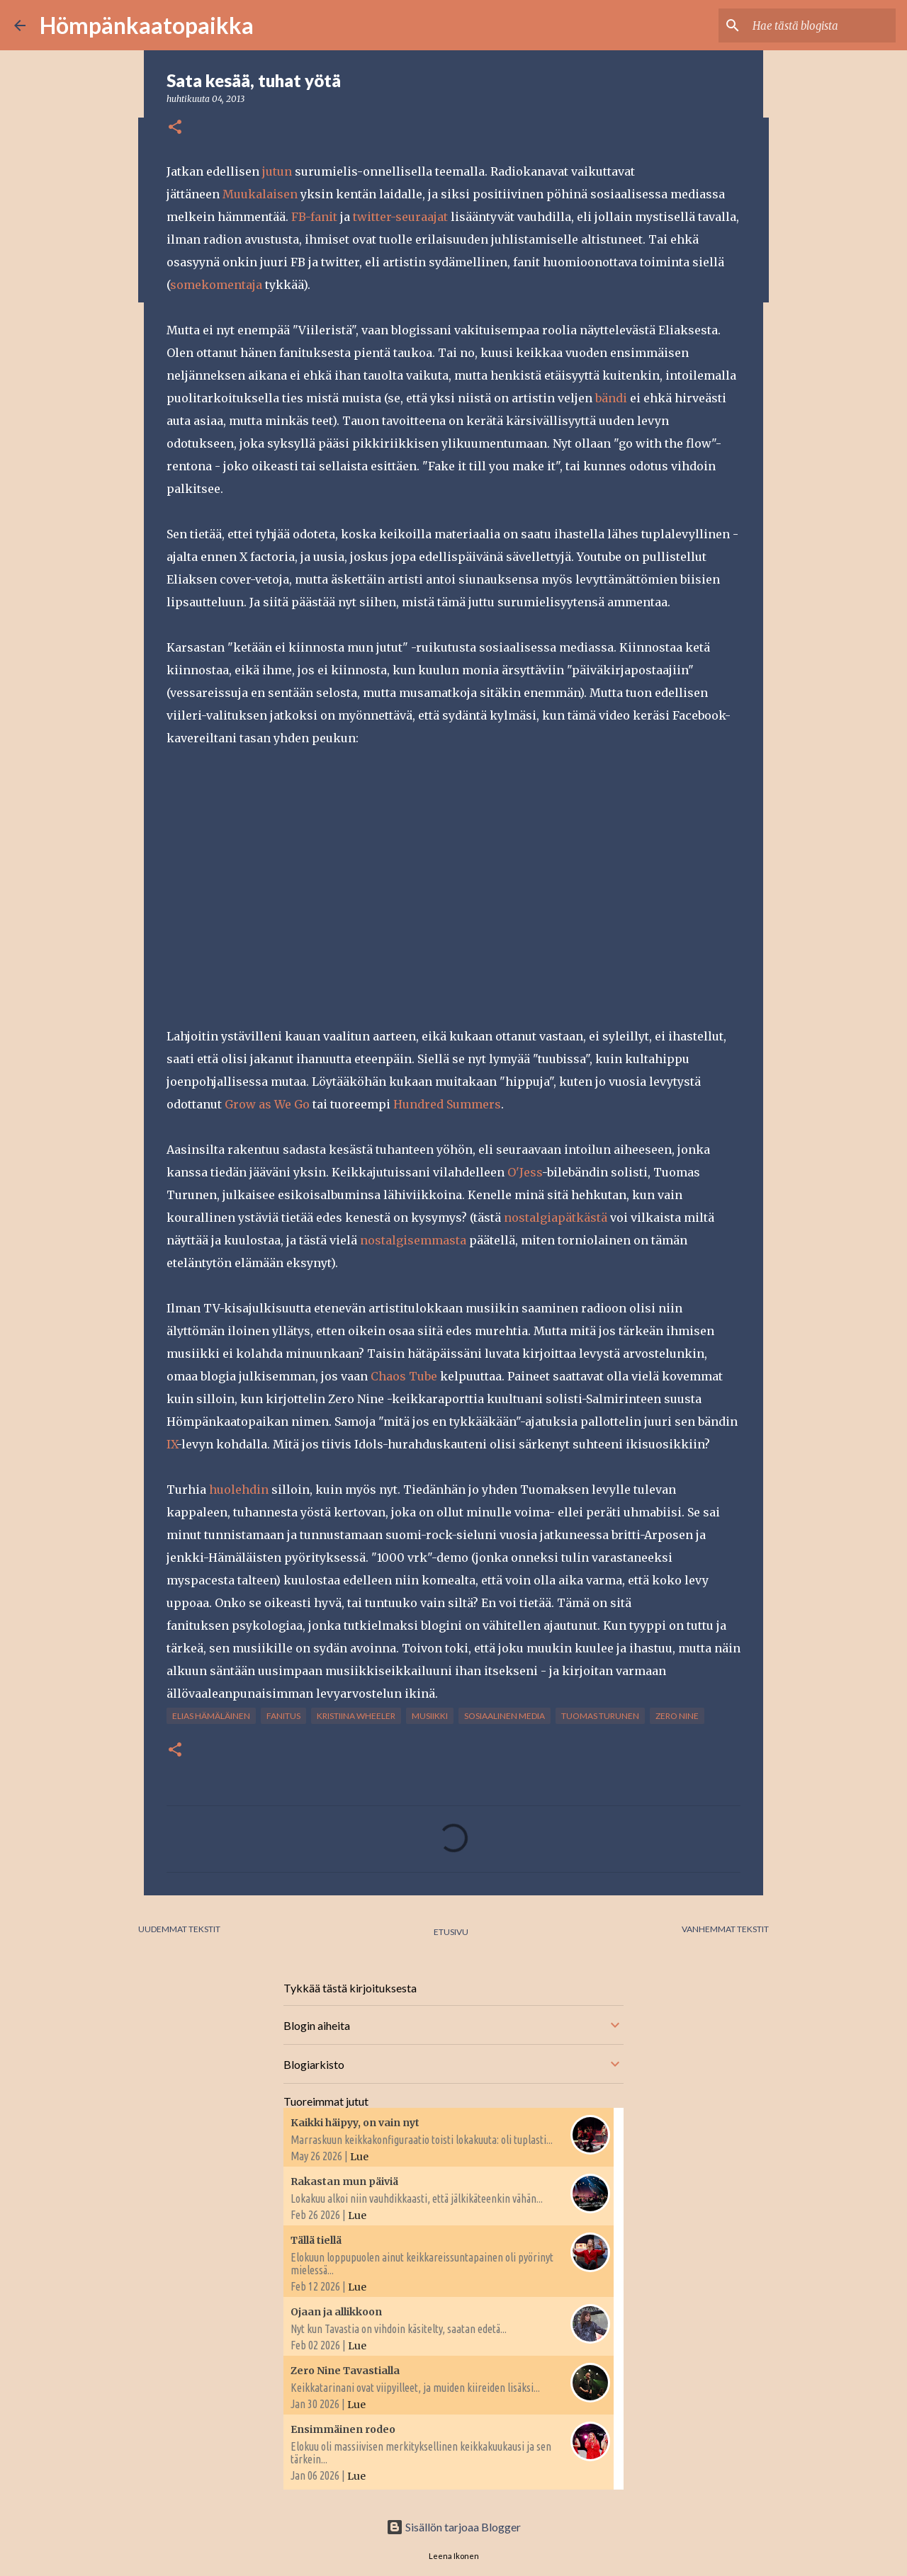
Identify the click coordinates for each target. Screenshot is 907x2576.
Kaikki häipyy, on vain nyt (355, 2122)
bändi (611, 398)
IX (171, 1444)
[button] (175, 127)
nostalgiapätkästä (555, 1217)
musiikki (430, 1715)
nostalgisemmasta (413, 1240)
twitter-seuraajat (400, 217)
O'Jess (524, 1172)
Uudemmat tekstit (179, 1929)
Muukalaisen (260, 194)
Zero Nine (677, 1715)
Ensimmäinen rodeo (343, 2429)
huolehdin (239, 1489)
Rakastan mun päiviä (344, 2181)
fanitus (283, 1715)
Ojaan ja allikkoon (336, 2311)
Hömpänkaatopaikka (147, 25)
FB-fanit (314, 217)
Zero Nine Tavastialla (345, 2370)
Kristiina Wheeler (356, 1715)
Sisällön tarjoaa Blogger (453, 2527)
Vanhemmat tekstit (725, 1929)
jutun (277, 171)
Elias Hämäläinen (211, 1715)
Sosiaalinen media (504, 1715)
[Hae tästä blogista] (821, 25)
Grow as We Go (267, 1104)
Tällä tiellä (316, 2240)
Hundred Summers (447, 1104)
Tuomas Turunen (600, 1715)
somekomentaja (216, 285)
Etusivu (451, 1932)
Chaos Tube (404, 1376)
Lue (359, 2156)
